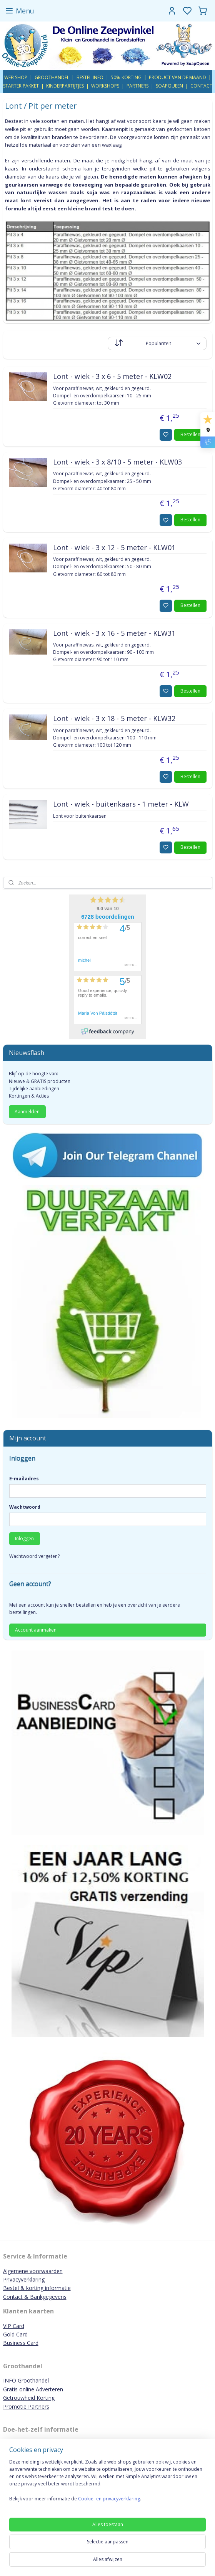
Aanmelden (27, 1111)
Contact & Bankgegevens (35, 2296)
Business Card (20, 2342)
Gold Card (15, 2334)
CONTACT (201, 86)
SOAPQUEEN (169, 86)
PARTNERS (137, 86)
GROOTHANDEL (52, 77)
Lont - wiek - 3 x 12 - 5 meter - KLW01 (114, 548)
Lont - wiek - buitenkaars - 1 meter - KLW (121, 804)
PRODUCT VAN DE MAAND (177, 77)
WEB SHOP (15, 77)
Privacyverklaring (24, 2279)
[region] (107, 2483)
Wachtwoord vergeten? (34, 1556)
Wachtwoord (24, 1507)
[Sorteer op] (157, 343)
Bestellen (190, 434)
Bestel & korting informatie (37, 2288)
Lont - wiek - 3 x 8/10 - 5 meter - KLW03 (117, 462)
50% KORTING (126, 77)
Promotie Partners (26, 2406)
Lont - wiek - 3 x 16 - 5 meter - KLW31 (114, 633)
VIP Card (13, 2326)
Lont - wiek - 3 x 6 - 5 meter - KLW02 (112, 376)
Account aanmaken (36, 1630)
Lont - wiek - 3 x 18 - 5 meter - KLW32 (114, 719)
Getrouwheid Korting (29, 2397)
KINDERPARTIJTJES (65, 86)
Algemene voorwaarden (33, 2271)
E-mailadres (24, 1478)
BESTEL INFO (90, 77)
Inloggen (24, 1538)
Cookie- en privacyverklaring (109, 2498)
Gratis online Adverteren (33, 2389)
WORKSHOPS (105, 86)
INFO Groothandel (26, 2380)
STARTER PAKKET (21, 86)
